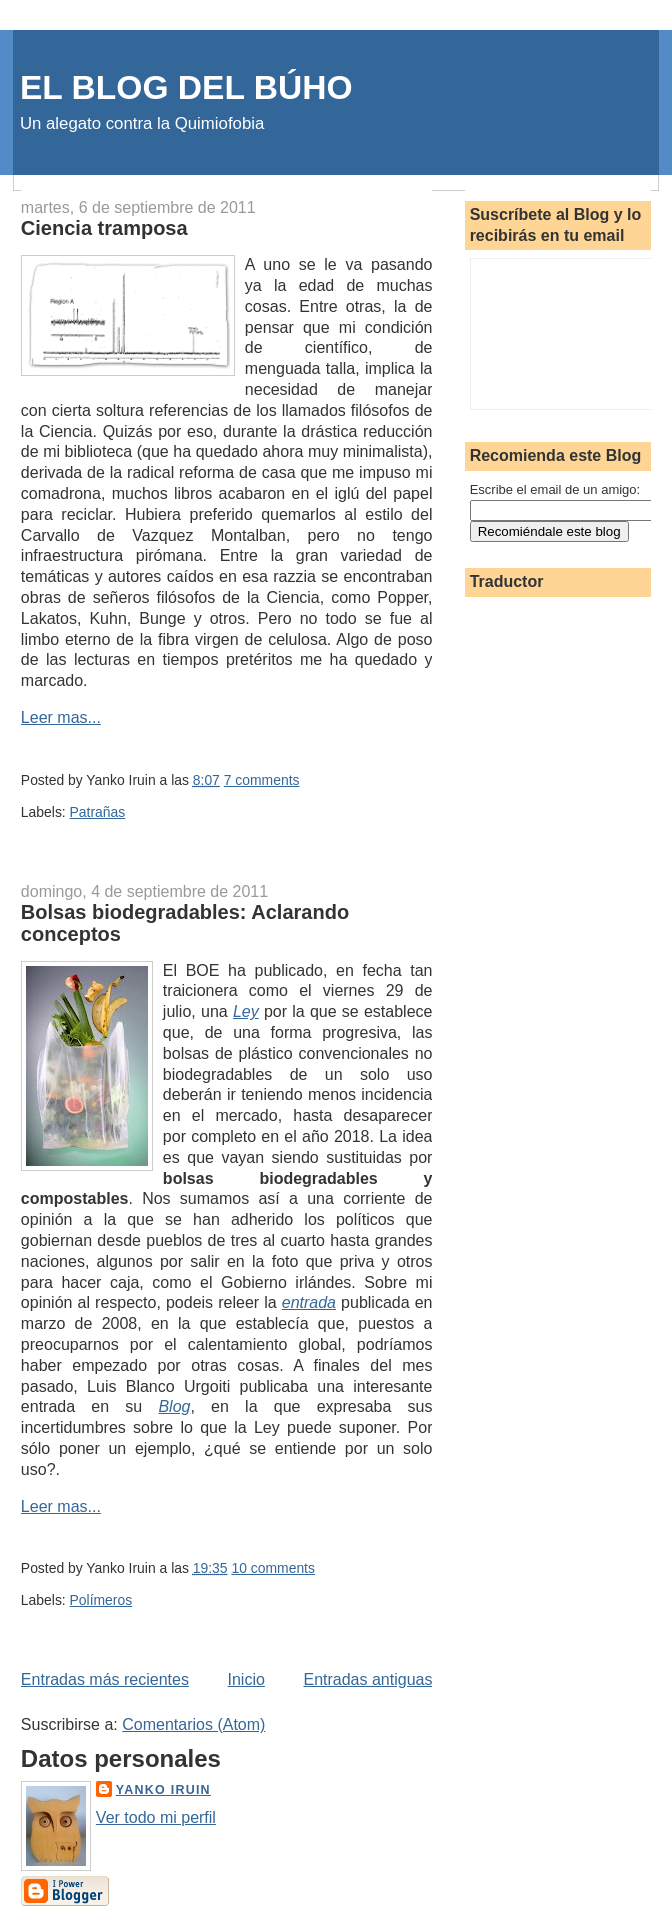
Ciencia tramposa (104, 228)
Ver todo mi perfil (156, 1817)
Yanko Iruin (163, 1790)
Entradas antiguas (367, 1679)
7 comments (262, 780)
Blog (174, 1406)
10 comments (272, 1568)
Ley (246, 1011)
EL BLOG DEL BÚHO (186, 87)
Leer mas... (61, 717)
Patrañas (98, 812)
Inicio (246, 1679)
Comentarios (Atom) (193, 1724)
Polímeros (101, 1600)
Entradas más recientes (105, 1679)
